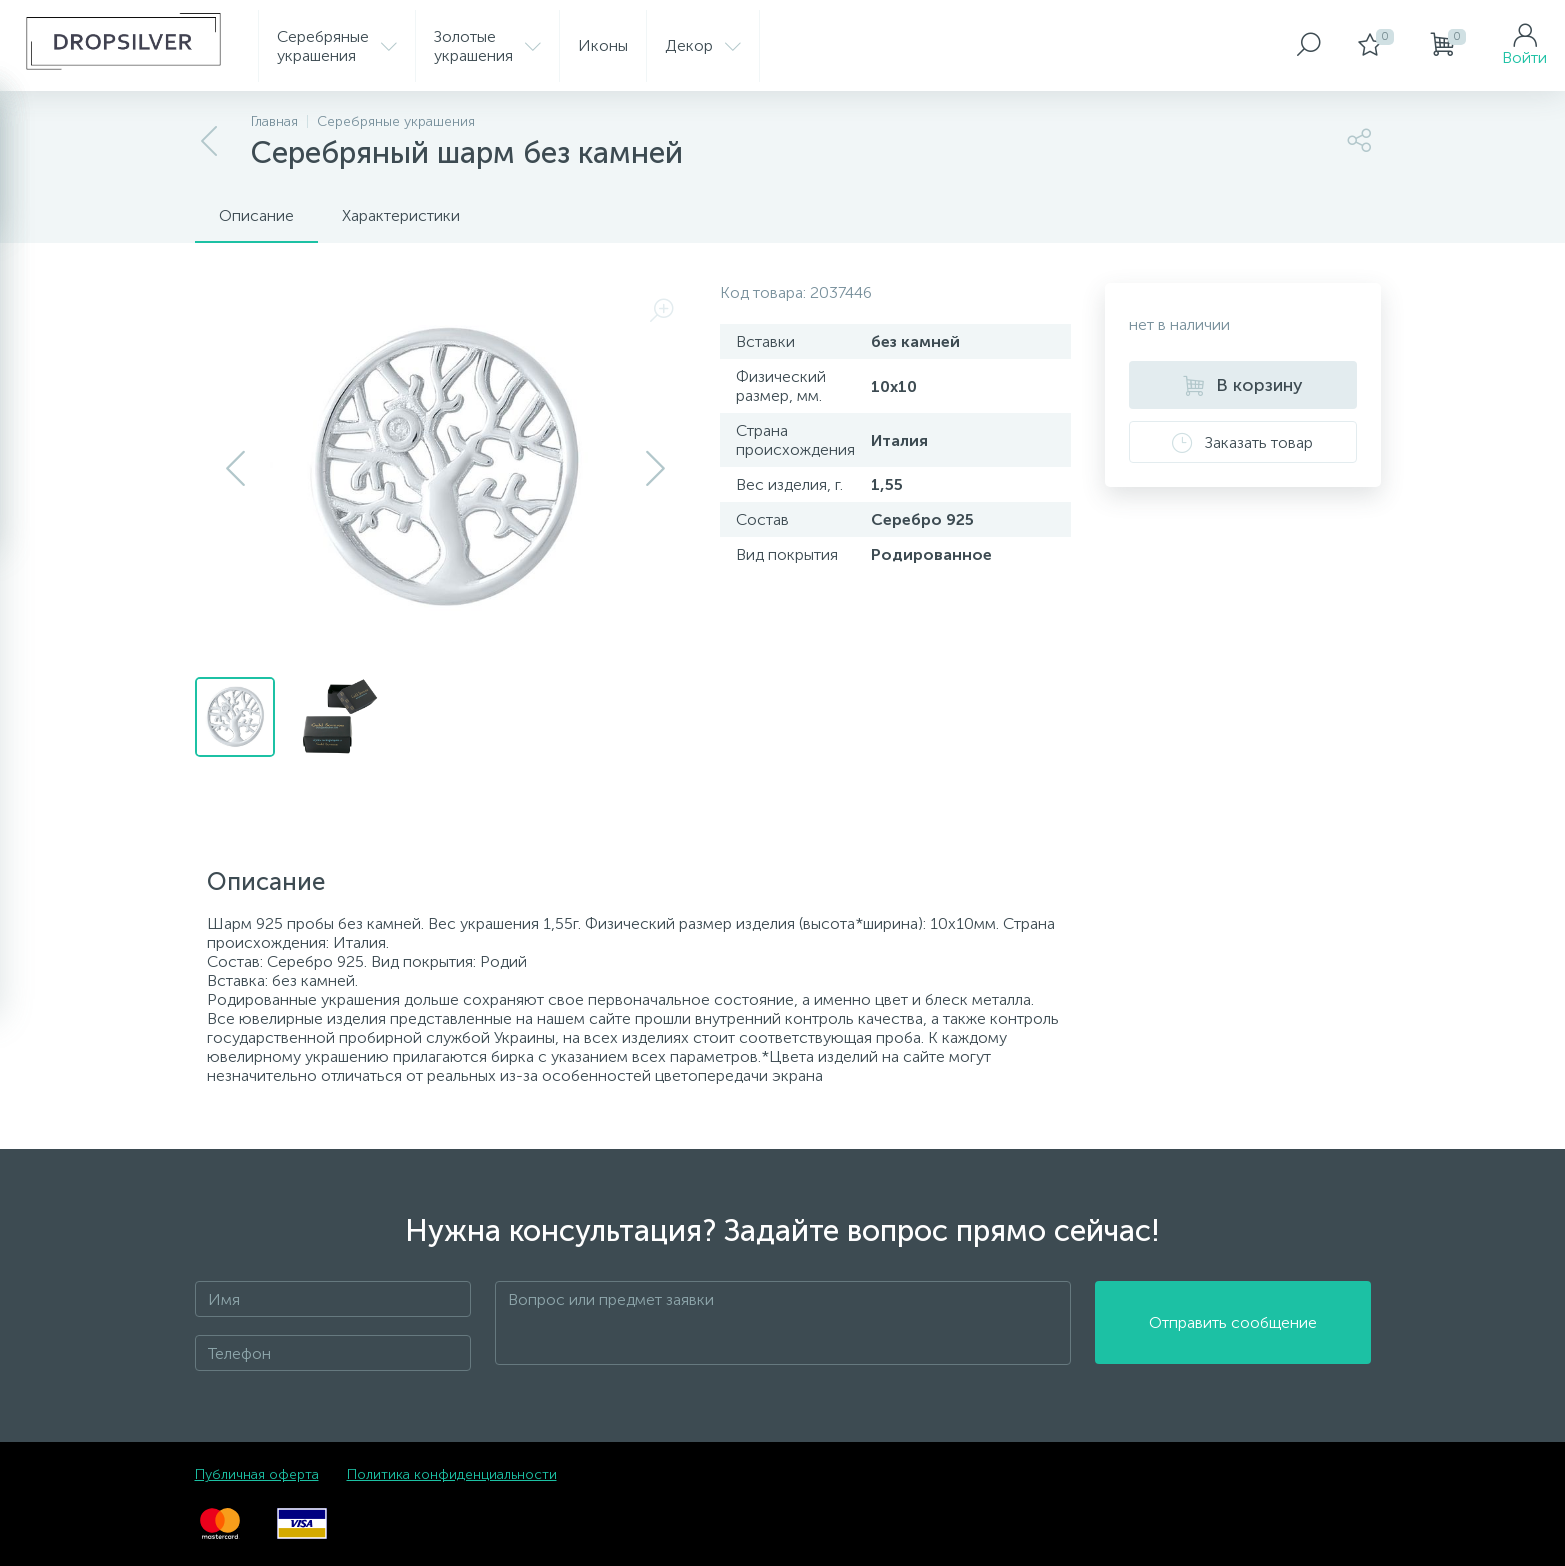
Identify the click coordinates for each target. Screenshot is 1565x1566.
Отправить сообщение (1233, 1323)
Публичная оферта (257, 1474)
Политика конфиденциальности (452, 1474)
